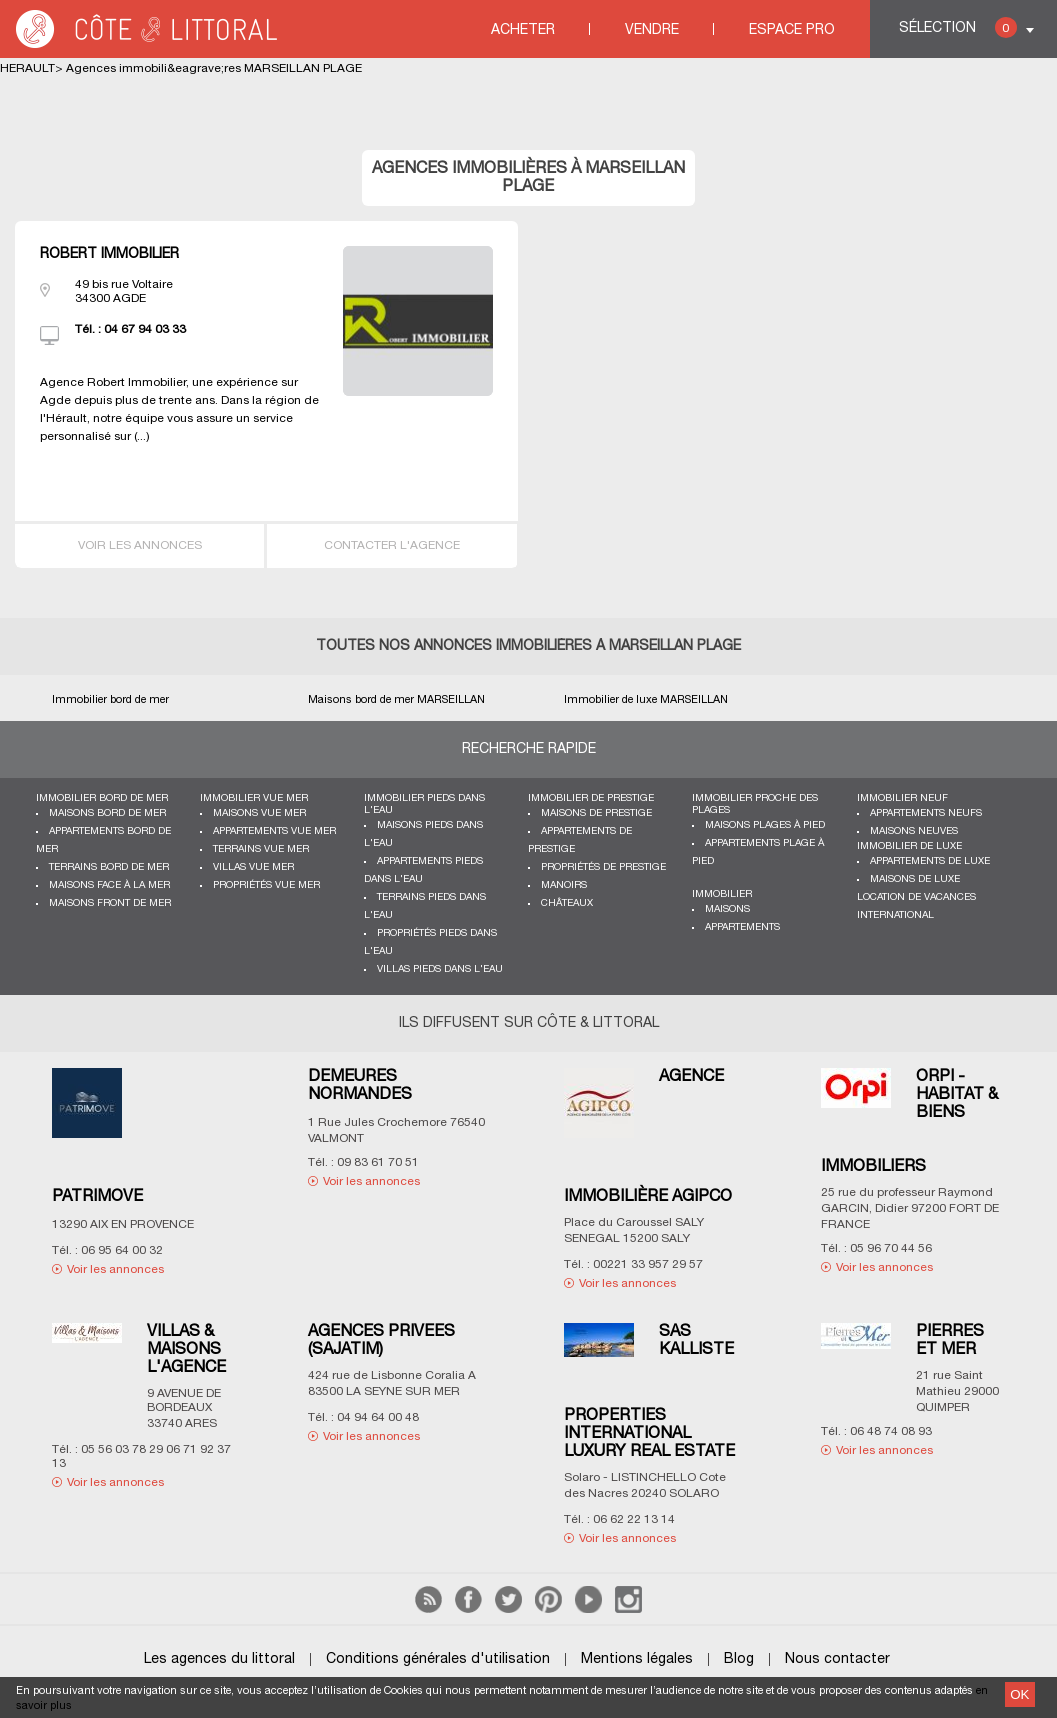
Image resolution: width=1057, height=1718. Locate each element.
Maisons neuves (914, 831)
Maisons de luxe (915, 879)
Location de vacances (916, 897)
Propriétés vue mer (266, 885)
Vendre (652, 30)
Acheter (523, 30)
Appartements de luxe (930, 861)
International (895, 915)
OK (1019, 1694)
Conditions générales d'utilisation (438, 1659)
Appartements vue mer (274, 831)
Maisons (727, 909)
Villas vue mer (253, 867)
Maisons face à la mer (109, 885)
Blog (739, 1659)
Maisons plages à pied (765, 825)
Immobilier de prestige (591, 798)
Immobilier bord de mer (102, 798)
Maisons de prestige (596, 813)
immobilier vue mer (254, 798)
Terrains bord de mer (109, 867)
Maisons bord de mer (107, 813)
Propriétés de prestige (603, 867)
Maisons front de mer (110, 903)
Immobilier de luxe (909, 846)
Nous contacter (837, 1659)
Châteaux (567, 903)
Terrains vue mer (261, 849)
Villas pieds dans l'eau (440, 969)
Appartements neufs (926, 813)
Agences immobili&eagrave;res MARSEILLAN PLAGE (214, 68)
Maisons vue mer (259, 813)
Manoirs (564, 885)
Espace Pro (792, 30)
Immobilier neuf (902, 798)
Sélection (958, 27)
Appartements (742, 927)
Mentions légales (637, 1659)
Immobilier (722, 894)
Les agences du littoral (219, 1659)
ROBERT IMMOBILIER (109, 254)
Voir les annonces (140, 545)
